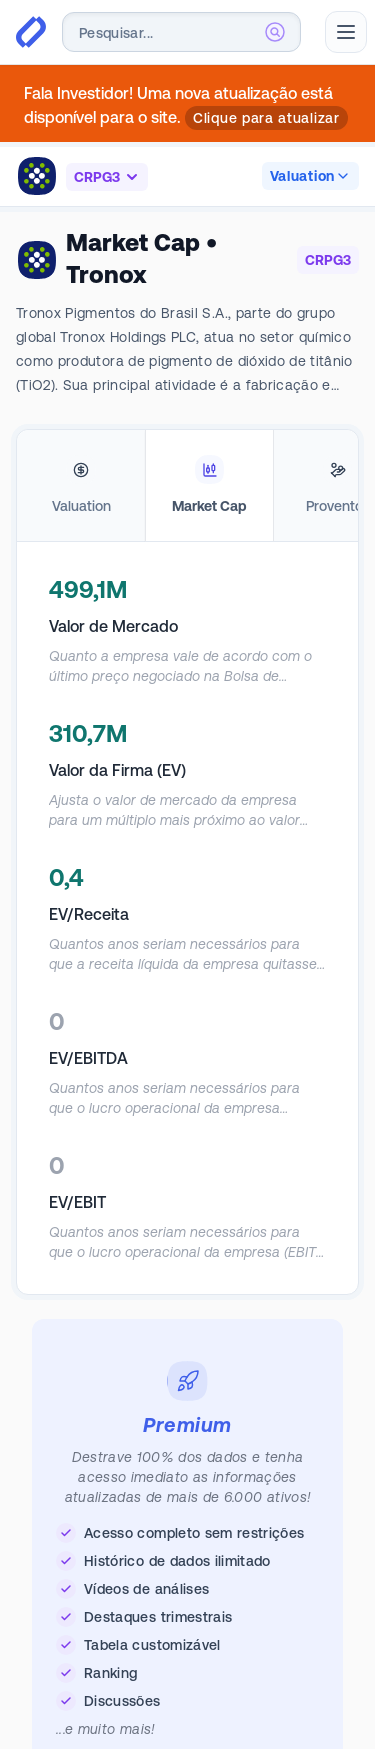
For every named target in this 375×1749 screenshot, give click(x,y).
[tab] (81, 486)
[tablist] (187, 486)
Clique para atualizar (266, 118)
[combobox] (181, 32)
